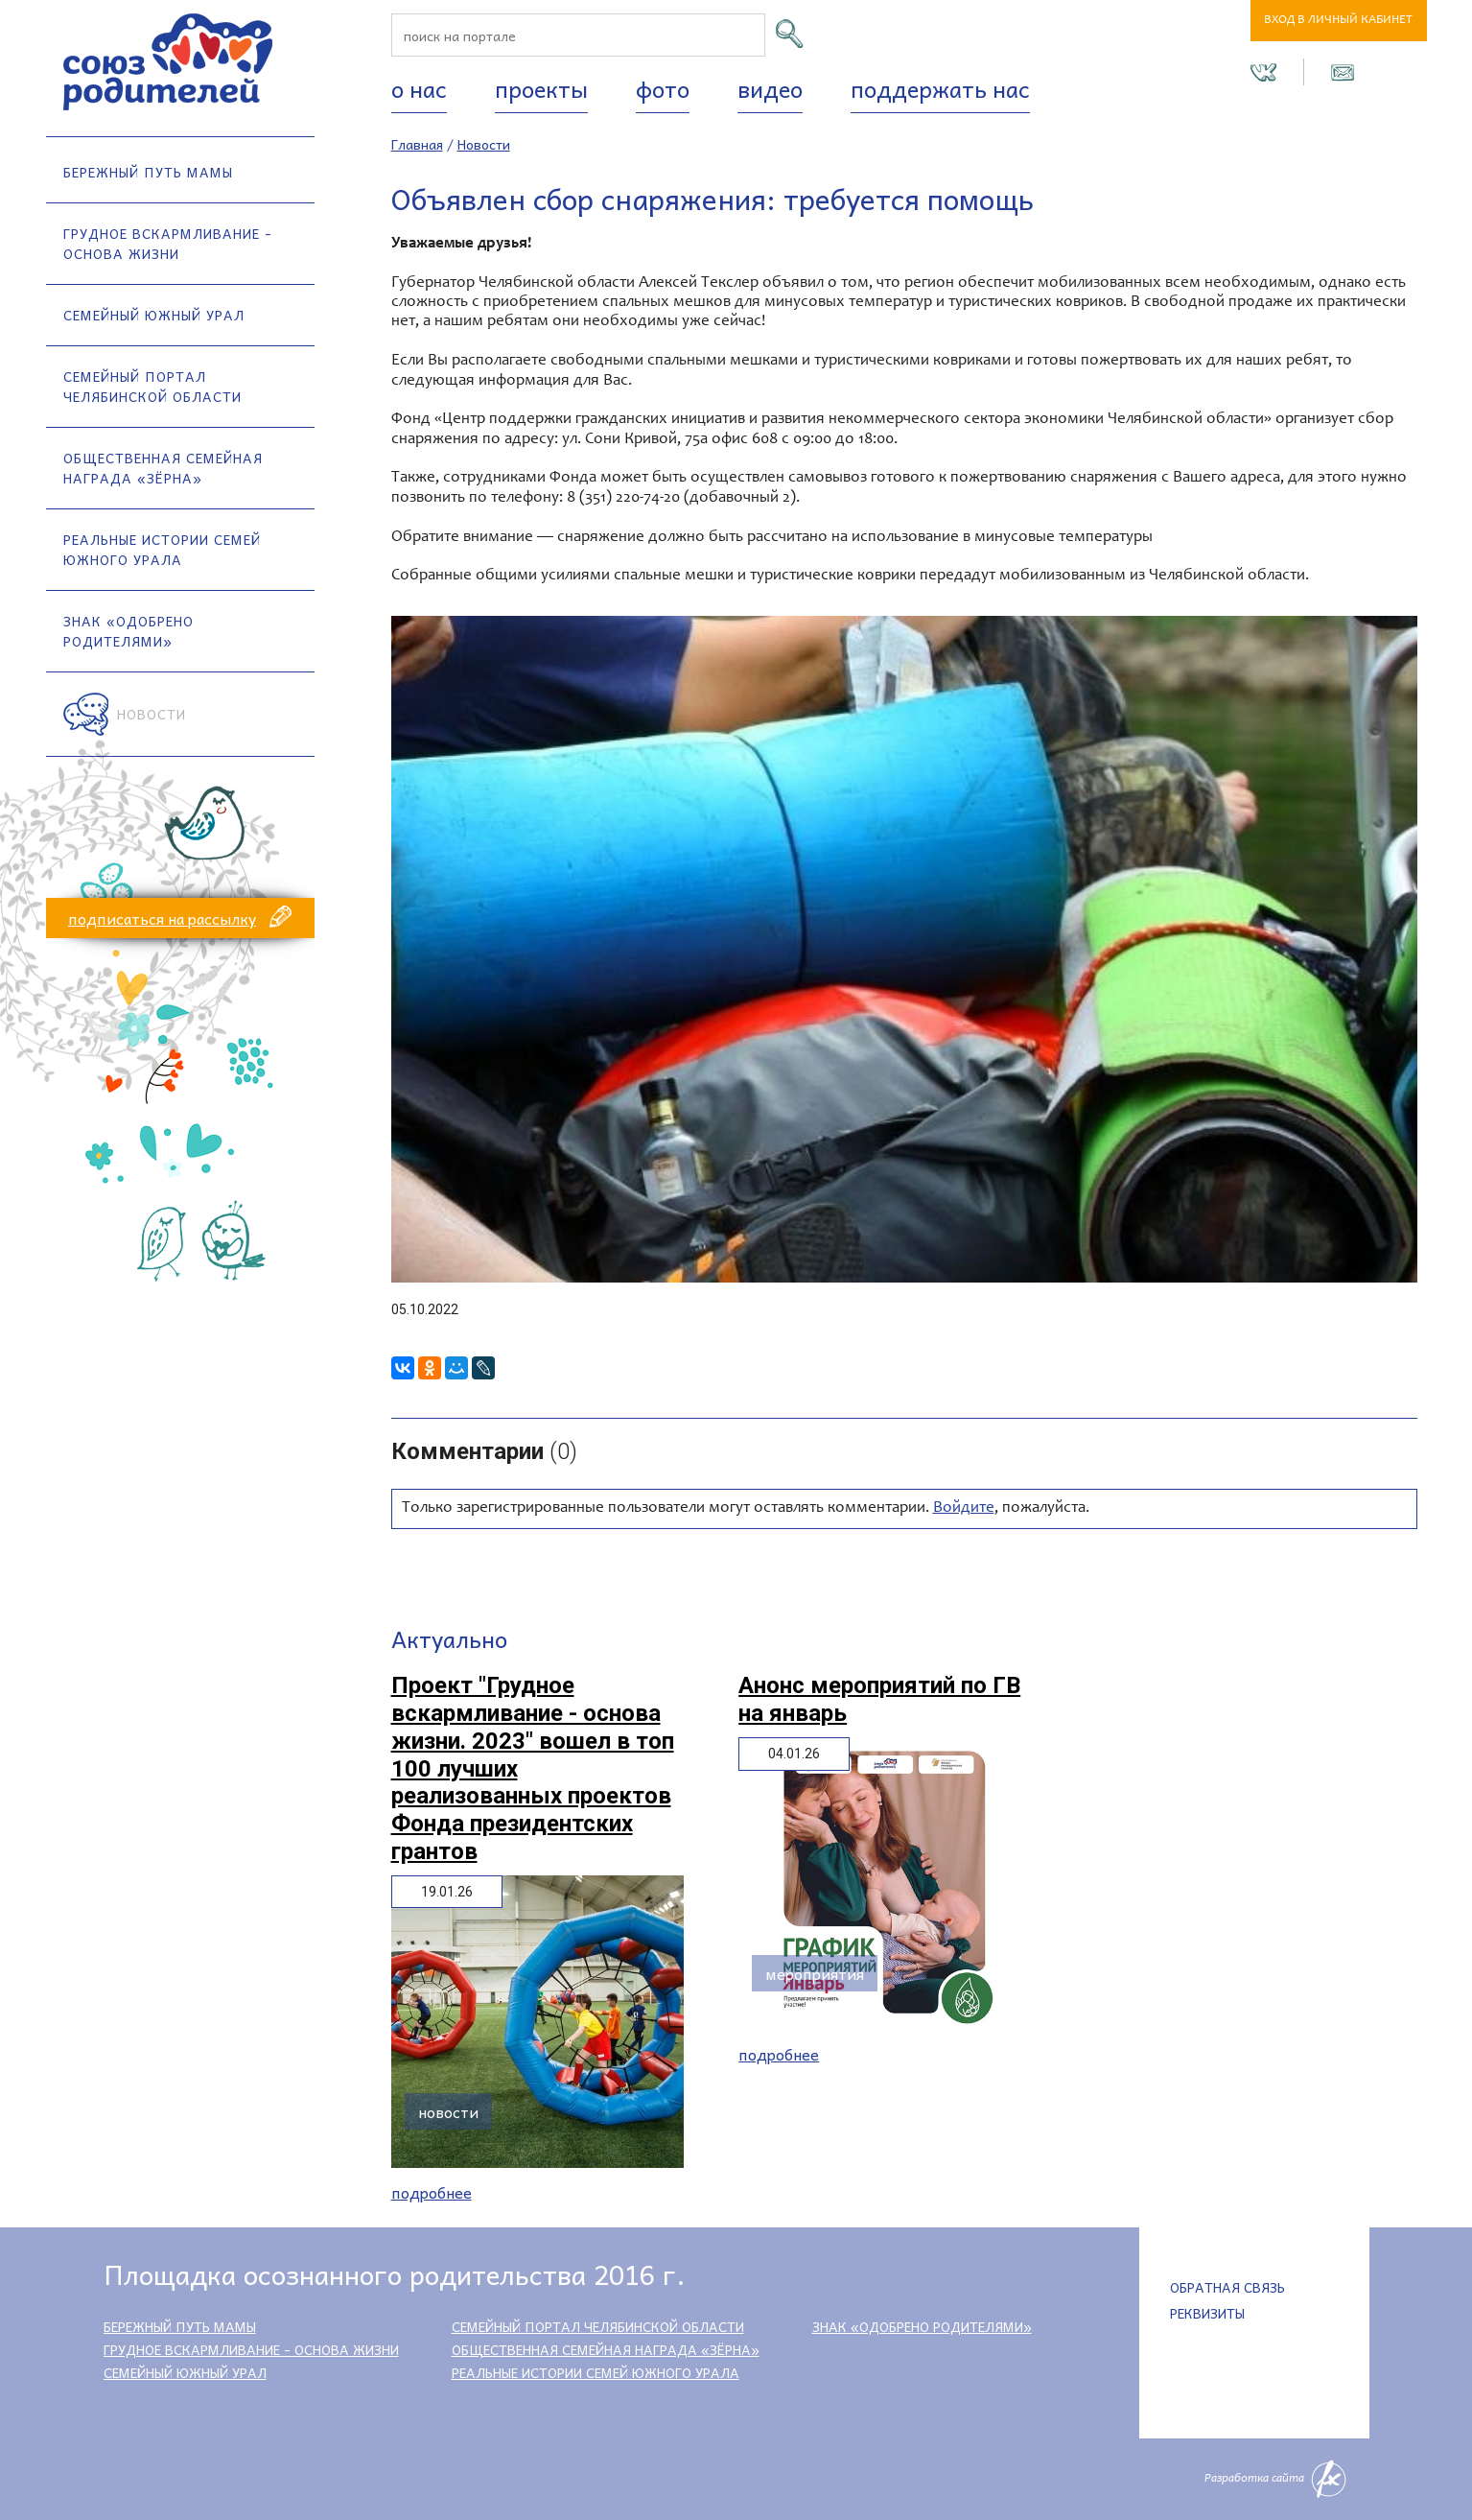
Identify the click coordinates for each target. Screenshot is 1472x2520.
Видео (770, 88)
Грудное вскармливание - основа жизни (167, 243)
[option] (904, 950)
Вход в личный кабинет (1338, 20)
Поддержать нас (940, 88)
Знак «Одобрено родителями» (128, 630)
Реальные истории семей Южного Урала (162, 549)
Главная (417, 143)
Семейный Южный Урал (154, 314)
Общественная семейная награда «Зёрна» (163, 467)
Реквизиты (1207, 2312)
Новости (151, 713)
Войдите (963, 1508)
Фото (662, 88)
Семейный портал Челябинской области (152, 386)
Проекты (541, 88)
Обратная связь (1227, 2286)
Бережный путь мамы (148, 171)
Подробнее (431, 2192)
